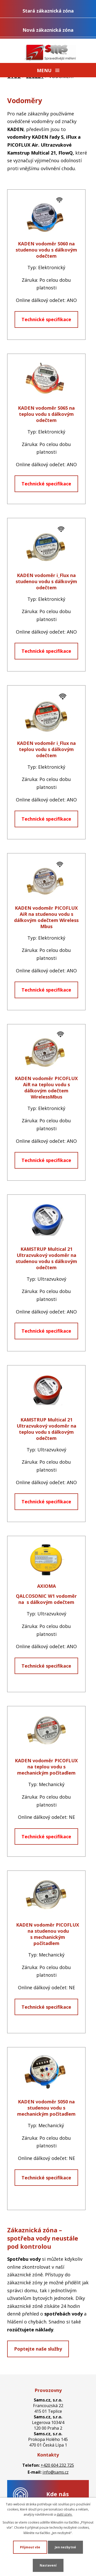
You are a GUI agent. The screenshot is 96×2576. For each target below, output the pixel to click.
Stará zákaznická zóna (48, 11)
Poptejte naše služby (38, 2349)
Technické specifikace (46, 319)
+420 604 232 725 (57, 2465)
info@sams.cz (55, 2472)
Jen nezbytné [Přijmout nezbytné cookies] (65, 2547)
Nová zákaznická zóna (48, 30)
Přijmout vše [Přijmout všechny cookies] (30, 2547)
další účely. (64, 2514)
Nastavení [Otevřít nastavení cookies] (48, 2565)
